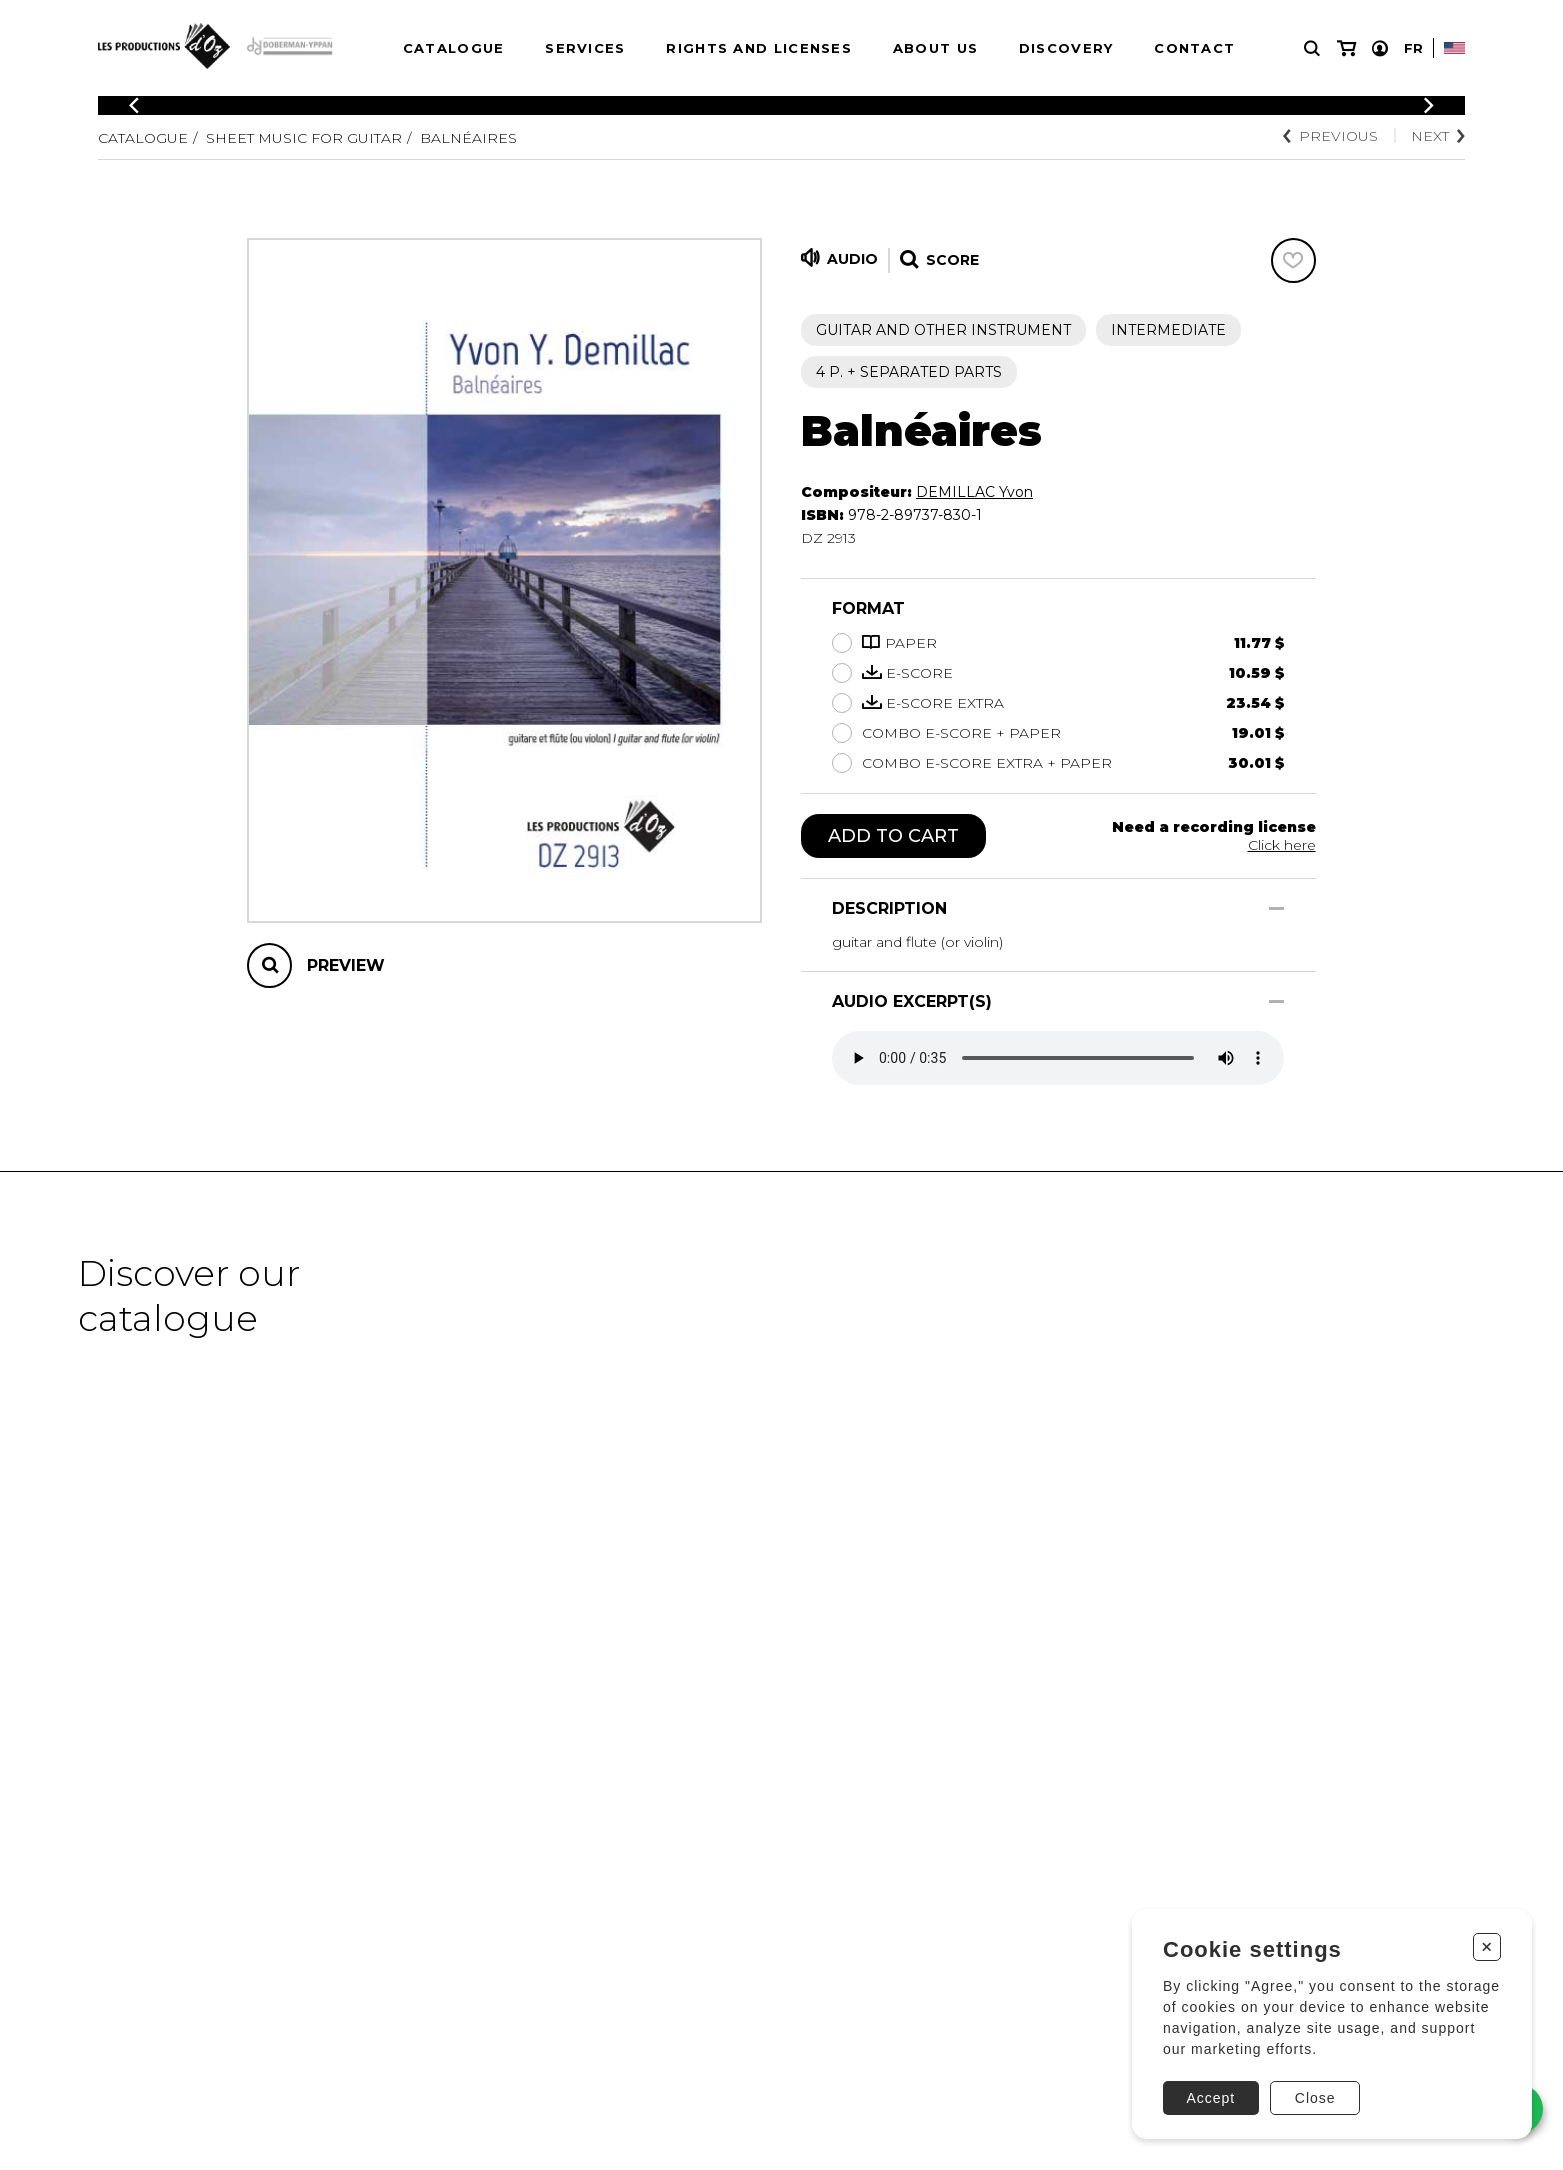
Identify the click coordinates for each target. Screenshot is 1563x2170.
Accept (1210, 2098)
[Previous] (134, 105)
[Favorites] (1293, 260)
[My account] (1380, 48)
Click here (1282, 845)
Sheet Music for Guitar (304, 138)
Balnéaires (468, 138)
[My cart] (1346, 48)
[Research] (1312, 48)
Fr (1413, 48)
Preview (346, 965)
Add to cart (893, 836)
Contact (1194, 48)
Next (1438, 136)
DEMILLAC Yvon (974, 492)
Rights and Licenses (759, 48)
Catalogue (454, 48)
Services (585, 48)
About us (935, 48)
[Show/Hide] (1276, 908)
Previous (1330, 136)
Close (1315, 2098)
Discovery (1066, 48)
